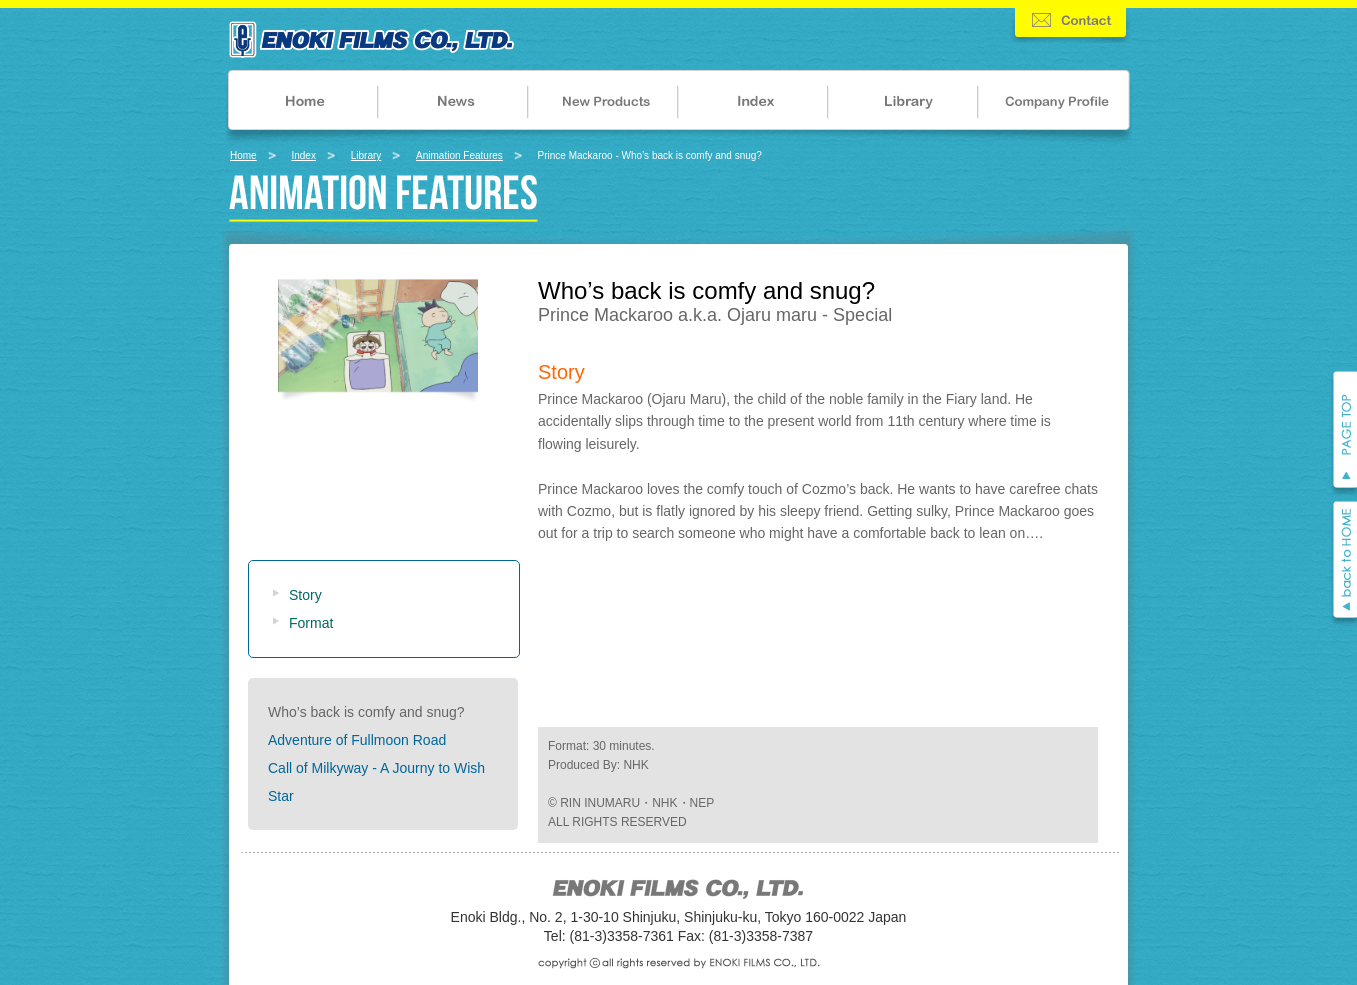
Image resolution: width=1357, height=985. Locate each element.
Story (305, 595)
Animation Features (459, 155)
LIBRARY (905, 105)
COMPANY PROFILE (1056, 105)
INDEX (754, 105)
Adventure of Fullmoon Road (357, 740)
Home (243, 155)
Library (366, 155)
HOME (301, 105)
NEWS (452, 105)
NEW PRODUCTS (603, 105)
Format (311, 623)
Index (303, 155)
